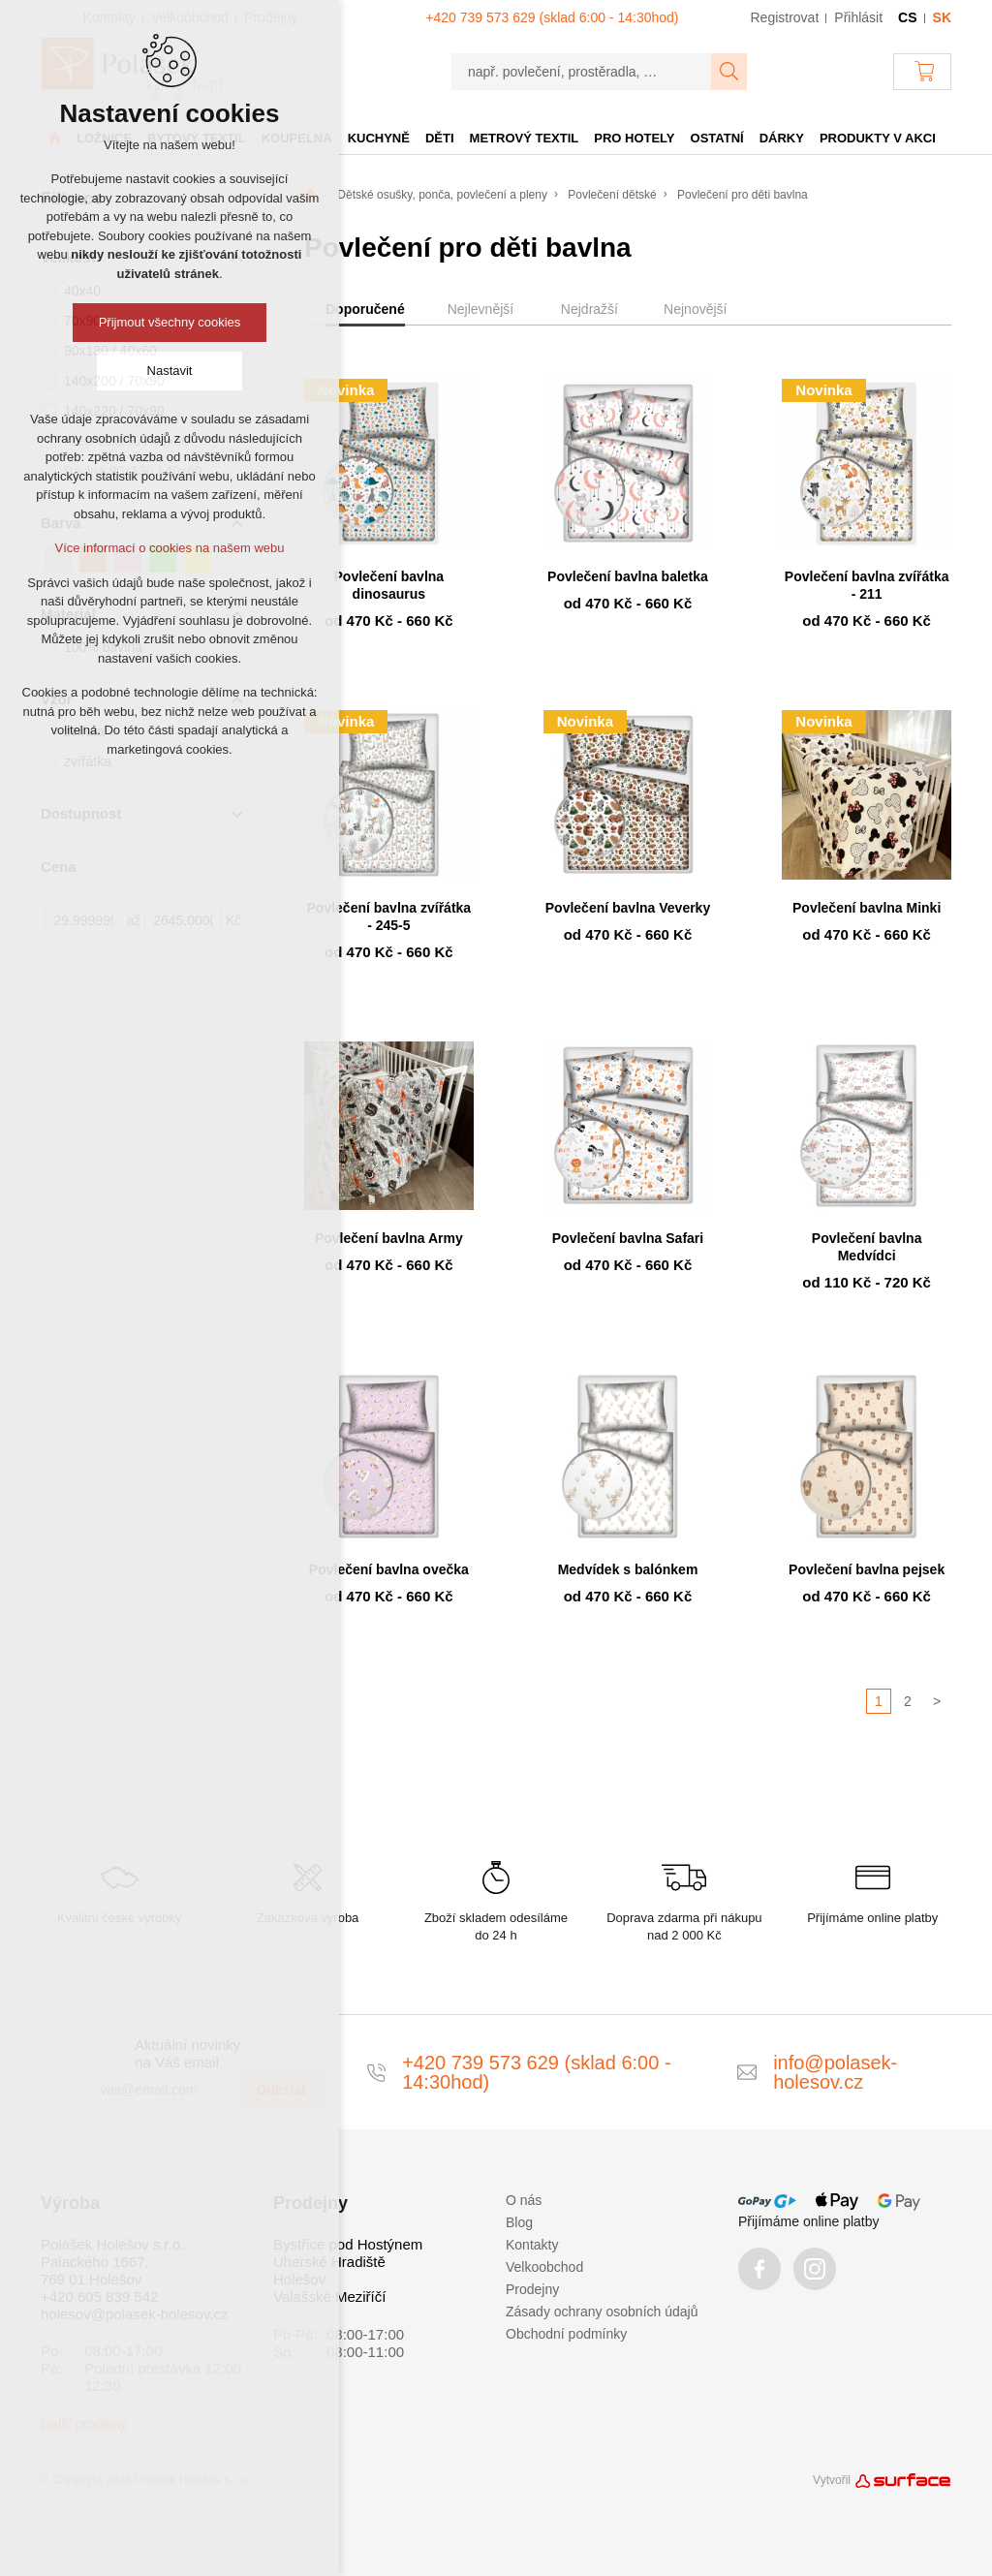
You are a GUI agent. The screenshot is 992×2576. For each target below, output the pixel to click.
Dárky (782, 138)
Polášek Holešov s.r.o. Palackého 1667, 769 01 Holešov (112, 2261)
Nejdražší (589, 309)
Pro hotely (634, 138)
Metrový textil (524, 138)
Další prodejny (84, 2424)
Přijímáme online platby (809, 2221)
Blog (519, 2222)
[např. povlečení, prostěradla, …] (581, 71)
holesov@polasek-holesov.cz (134, 2314)
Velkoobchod (544, 2267)
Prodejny (532, 2289)
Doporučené (365, 309)
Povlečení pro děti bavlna (742, 195)
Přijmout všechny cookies (170, 322)
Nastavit (170, 370)
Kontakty (532, 2244)
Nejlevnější (480, 309)
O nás (524, 2200)
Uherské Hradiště (329, 2261)
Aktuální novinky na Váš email (187, 2053)
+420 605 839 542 (99, 2296)
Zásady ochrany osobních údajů (602, 2311)
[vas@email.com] (161, 2089)
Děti (439, 138)
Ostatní (717, 138)
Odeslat (280, 2089)
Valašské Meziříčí (329, 2296)
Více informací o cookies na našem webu (169, 548)
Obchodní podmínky (566, 2334)
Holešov (299, 2279)
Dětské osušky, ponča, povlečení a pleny (442, 195)
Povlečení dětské (612, 195)
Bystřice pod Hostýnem (347, 2244)
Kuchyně (379, 138)
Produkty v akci (878, 138)
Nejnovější (695, 309)
